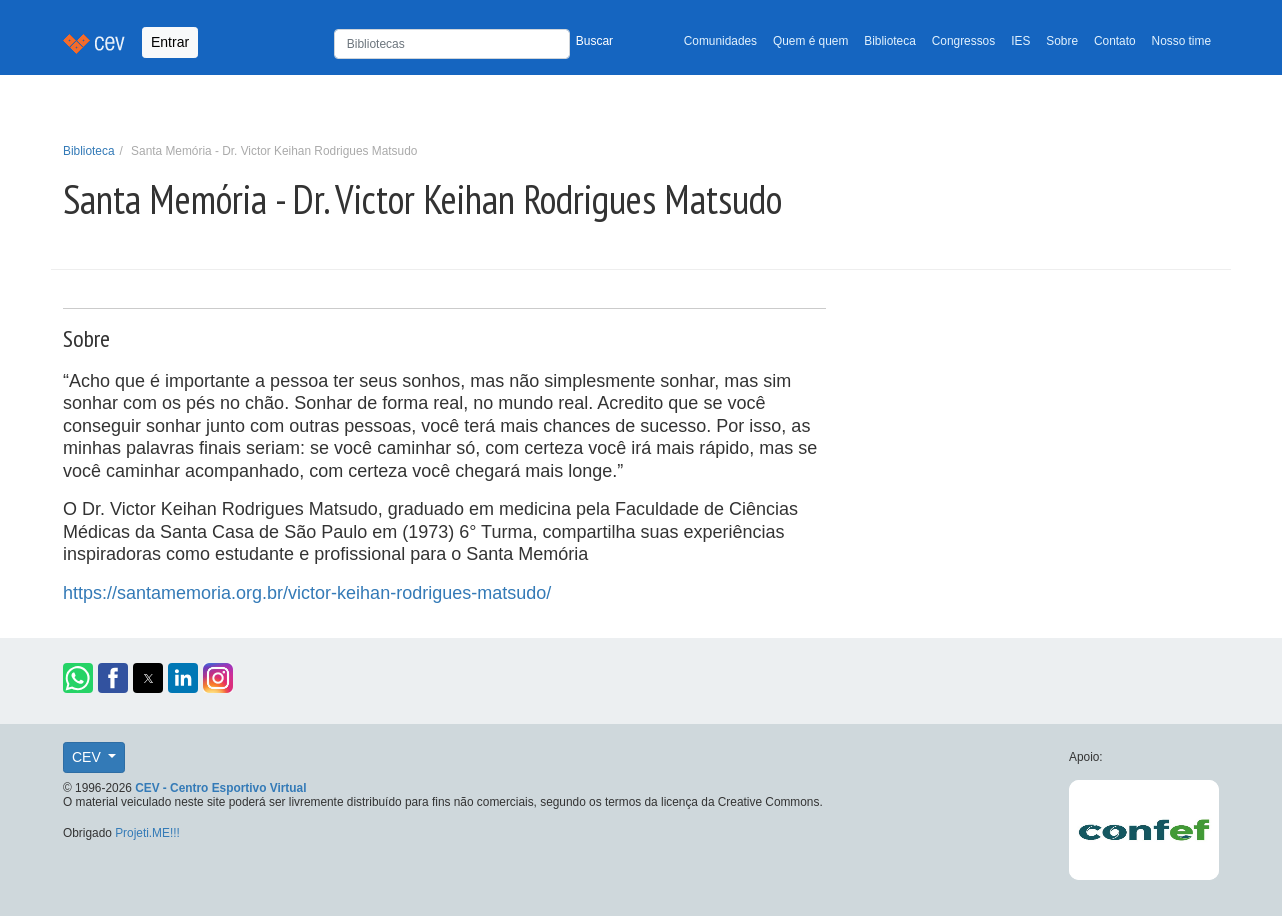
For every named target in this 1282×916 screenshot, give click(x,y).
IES (1020, 41)
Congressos (963, 41)
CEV (88, 757)
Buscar (594, 41)
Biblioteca (890, 41)
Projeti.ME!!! (147, 833)
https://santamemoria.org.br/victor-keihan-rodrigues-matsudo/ (307, 593)
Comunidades (720, 41)
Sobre (1062, 41)
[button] (78, 678)
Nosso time (1181, 41)
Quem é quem (810, 41)
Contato (1115, 41)
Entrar (170, 42)
